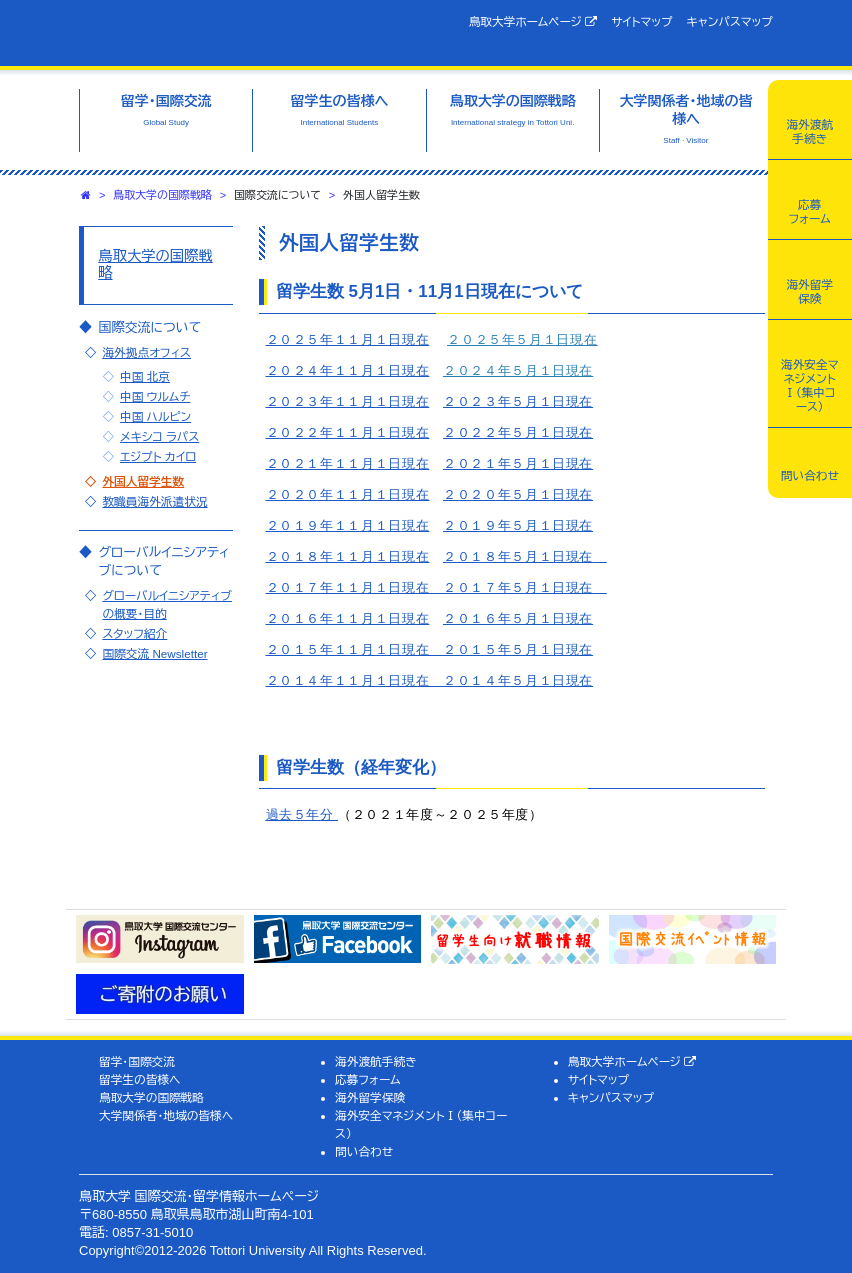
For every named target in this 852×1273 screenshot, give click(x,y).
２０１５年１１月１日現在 (354, 649)
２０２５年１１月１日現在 (348, 339)
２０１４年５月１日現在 (518, 680)
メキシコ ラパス (159, 436)
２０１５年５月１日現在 (518, 649)
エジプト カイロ (158, 456)
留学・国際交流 (137, 1061)
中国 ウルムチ (155, 396)
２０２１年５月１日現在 (518, 463)
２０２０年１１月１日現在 (348, 494)
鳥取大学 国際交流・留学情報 (239, 33)
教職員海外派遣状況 (154, 501)
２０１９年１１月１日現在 (348, 525)
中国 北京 (145, 376)
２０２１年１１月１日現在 (348, 463)
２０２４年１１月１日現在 (348, 370)
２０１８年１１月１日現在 (348, 556)
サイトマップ (641, 21)
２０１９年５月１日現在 (518, 525)
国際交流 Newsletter (154, 653)
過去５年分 (302, 814)
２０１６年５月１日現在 (518, 618)
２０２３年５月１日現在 (518, 401)
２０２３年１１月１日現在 (348, 401)
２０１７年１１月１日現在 (354, 587)
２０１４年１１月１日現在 (354, 680)
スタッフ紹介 (134, 633)
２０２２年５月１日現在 (518, 432)
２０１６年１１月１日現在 (348, 618)
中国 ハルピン (155, 416)
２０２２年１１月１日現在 (348, 432)
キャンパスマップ (730, 21)
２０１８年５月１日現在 (518, 556)
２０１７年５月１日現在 (525, 587)
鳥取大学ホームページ (533, 22)
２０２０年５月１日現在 (518, 494)
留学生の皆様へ (140, 1079)
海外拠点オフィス (146, 352)
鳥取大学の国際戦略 (162, 195)
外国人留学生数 (143, 481)
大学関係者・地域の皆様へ (166, 1115)
